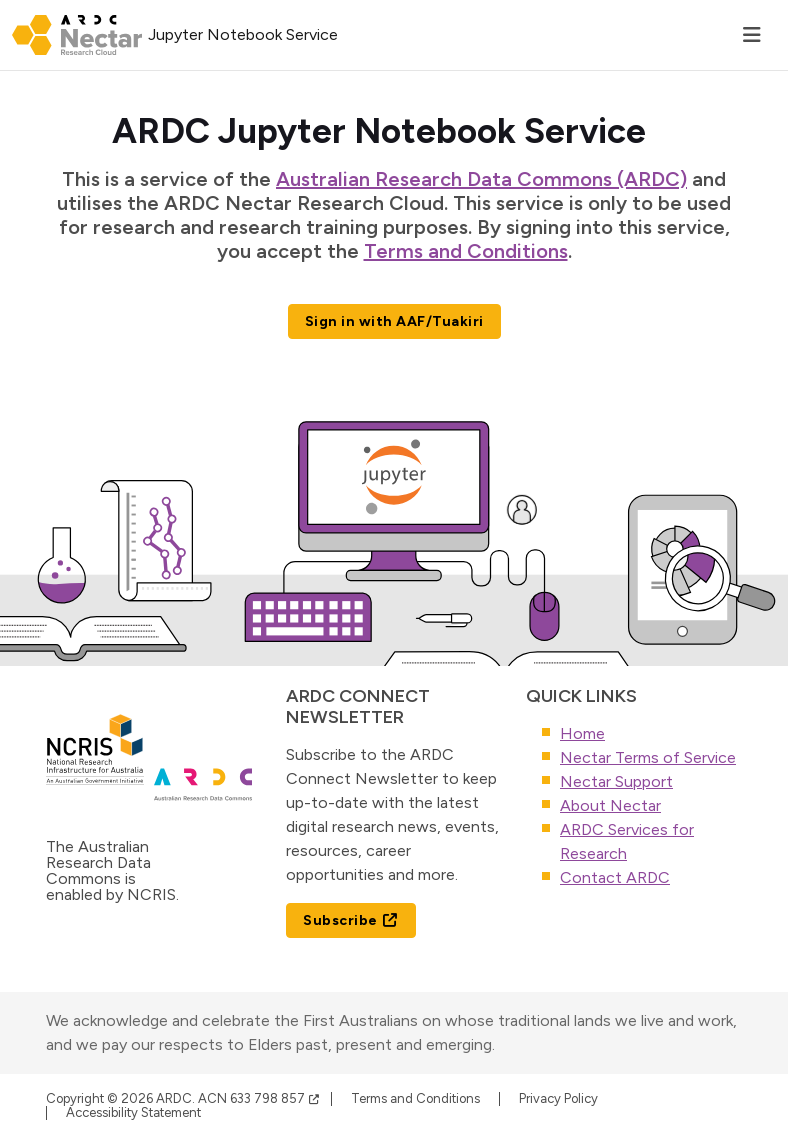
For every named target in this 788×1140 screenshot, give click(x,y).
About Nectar (610, 805)
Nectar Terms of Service (648, 757)
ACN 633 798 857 (259, 1098)
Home (582, 733)
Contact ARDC (615, 877)
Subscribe (351, 920)
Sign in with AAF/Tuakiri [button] (394, 321)
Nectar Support (616, 781)
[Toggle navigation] (751, 35)
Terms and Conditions (466, 251)
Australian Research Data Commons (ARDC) (481, 179)
